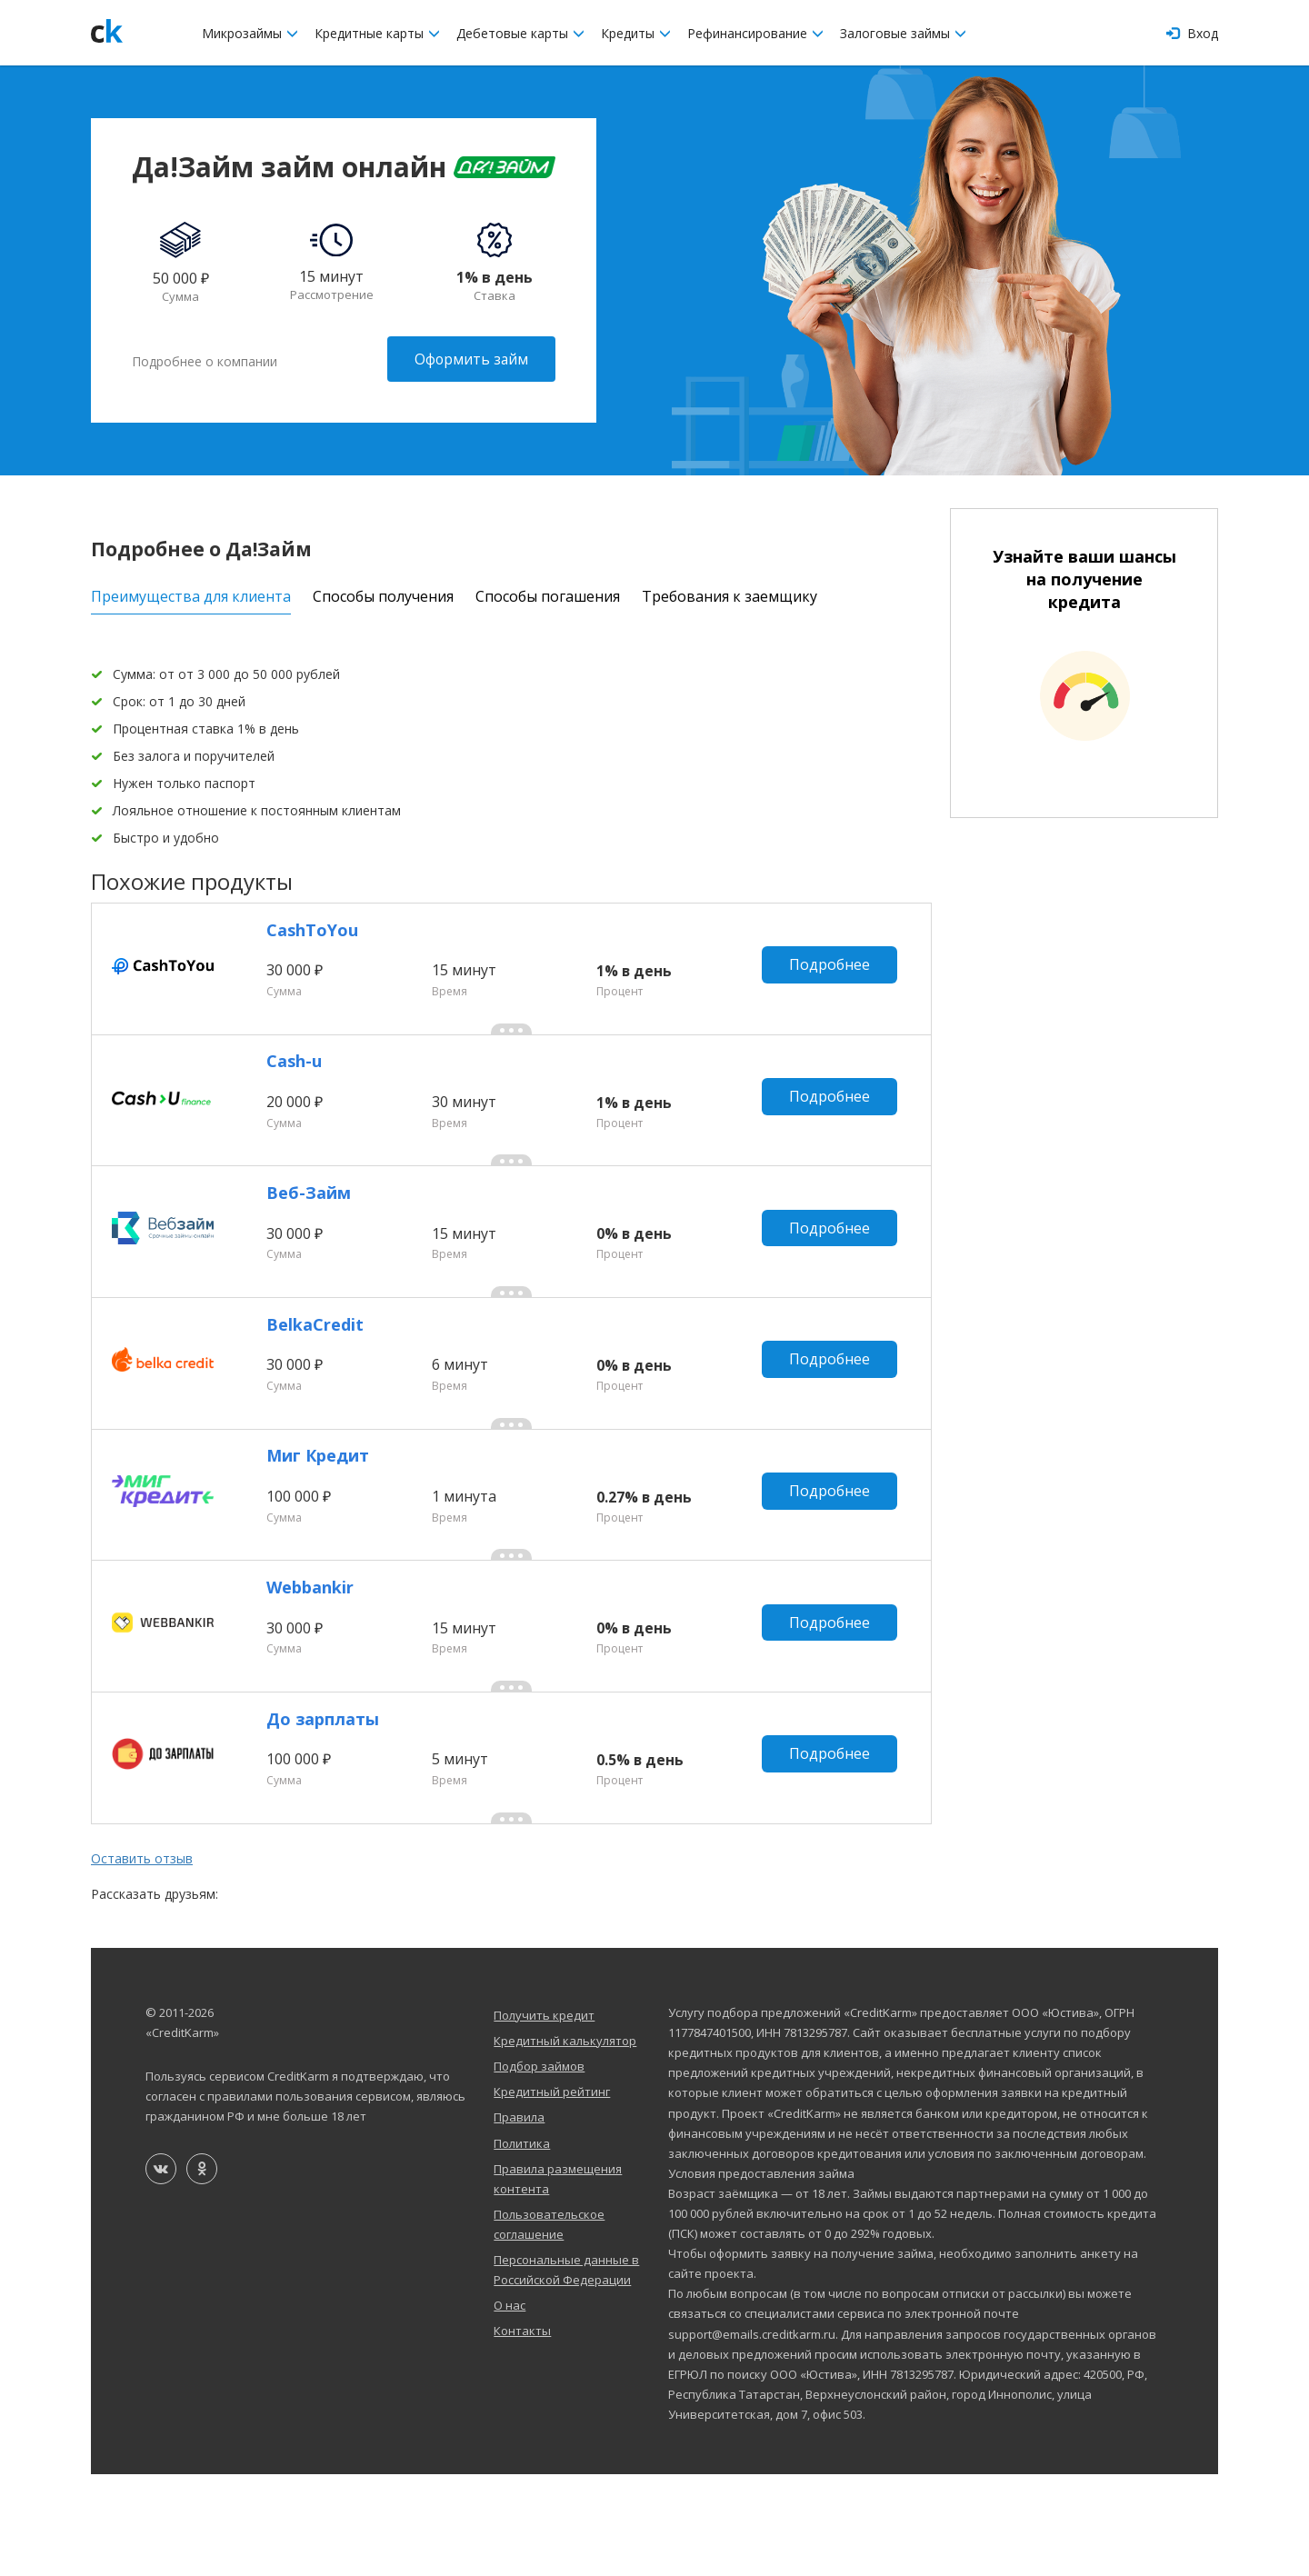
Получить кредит (544, 2117)
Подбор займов (539, 2168)
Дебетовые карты (520, 33)
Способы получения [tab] (383, 594)
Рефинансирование (755, 33)
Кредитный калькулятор (565, 2142)
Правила (519, 2219)
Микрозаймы (250, 33)
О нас (509, 2407)
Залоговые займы (903, 33)
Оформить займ (470, 359)
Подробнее (834, 973)
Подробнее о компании (204, 359)
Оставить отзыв (142, 1960)
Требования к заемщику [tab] (729, 594)
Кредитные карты (377, 33)
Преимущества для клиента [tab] (191, 594)
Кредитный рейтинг (552, 2193)
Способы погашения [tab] (547, 594)
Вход (1192, 33)
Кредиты (636, 33)
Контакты (522, 2432)
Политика (522, 2244)
